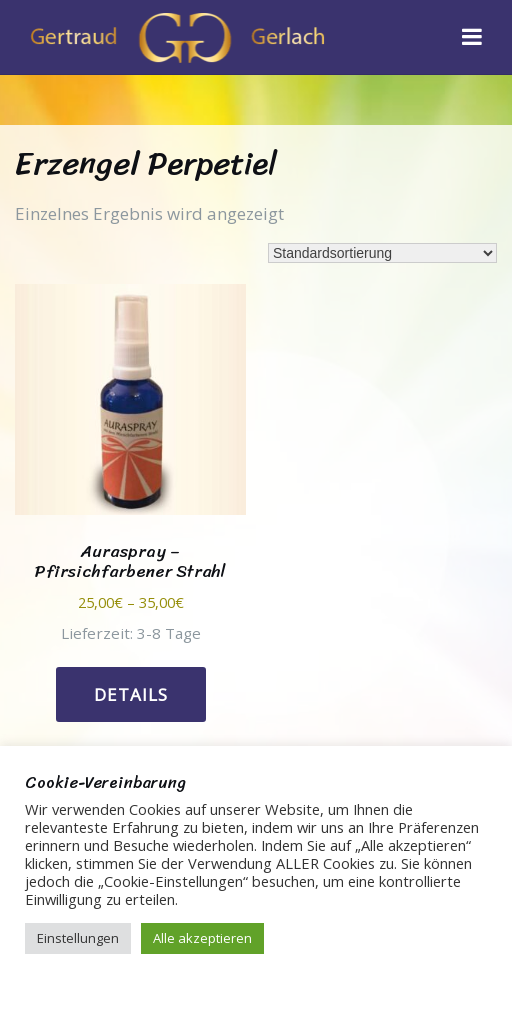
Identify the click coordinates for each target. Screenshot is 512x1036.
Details (131, 694)
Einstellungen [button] (78, 938)
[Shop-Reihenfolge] (382, 253)
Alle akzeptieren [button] (202, 938)
